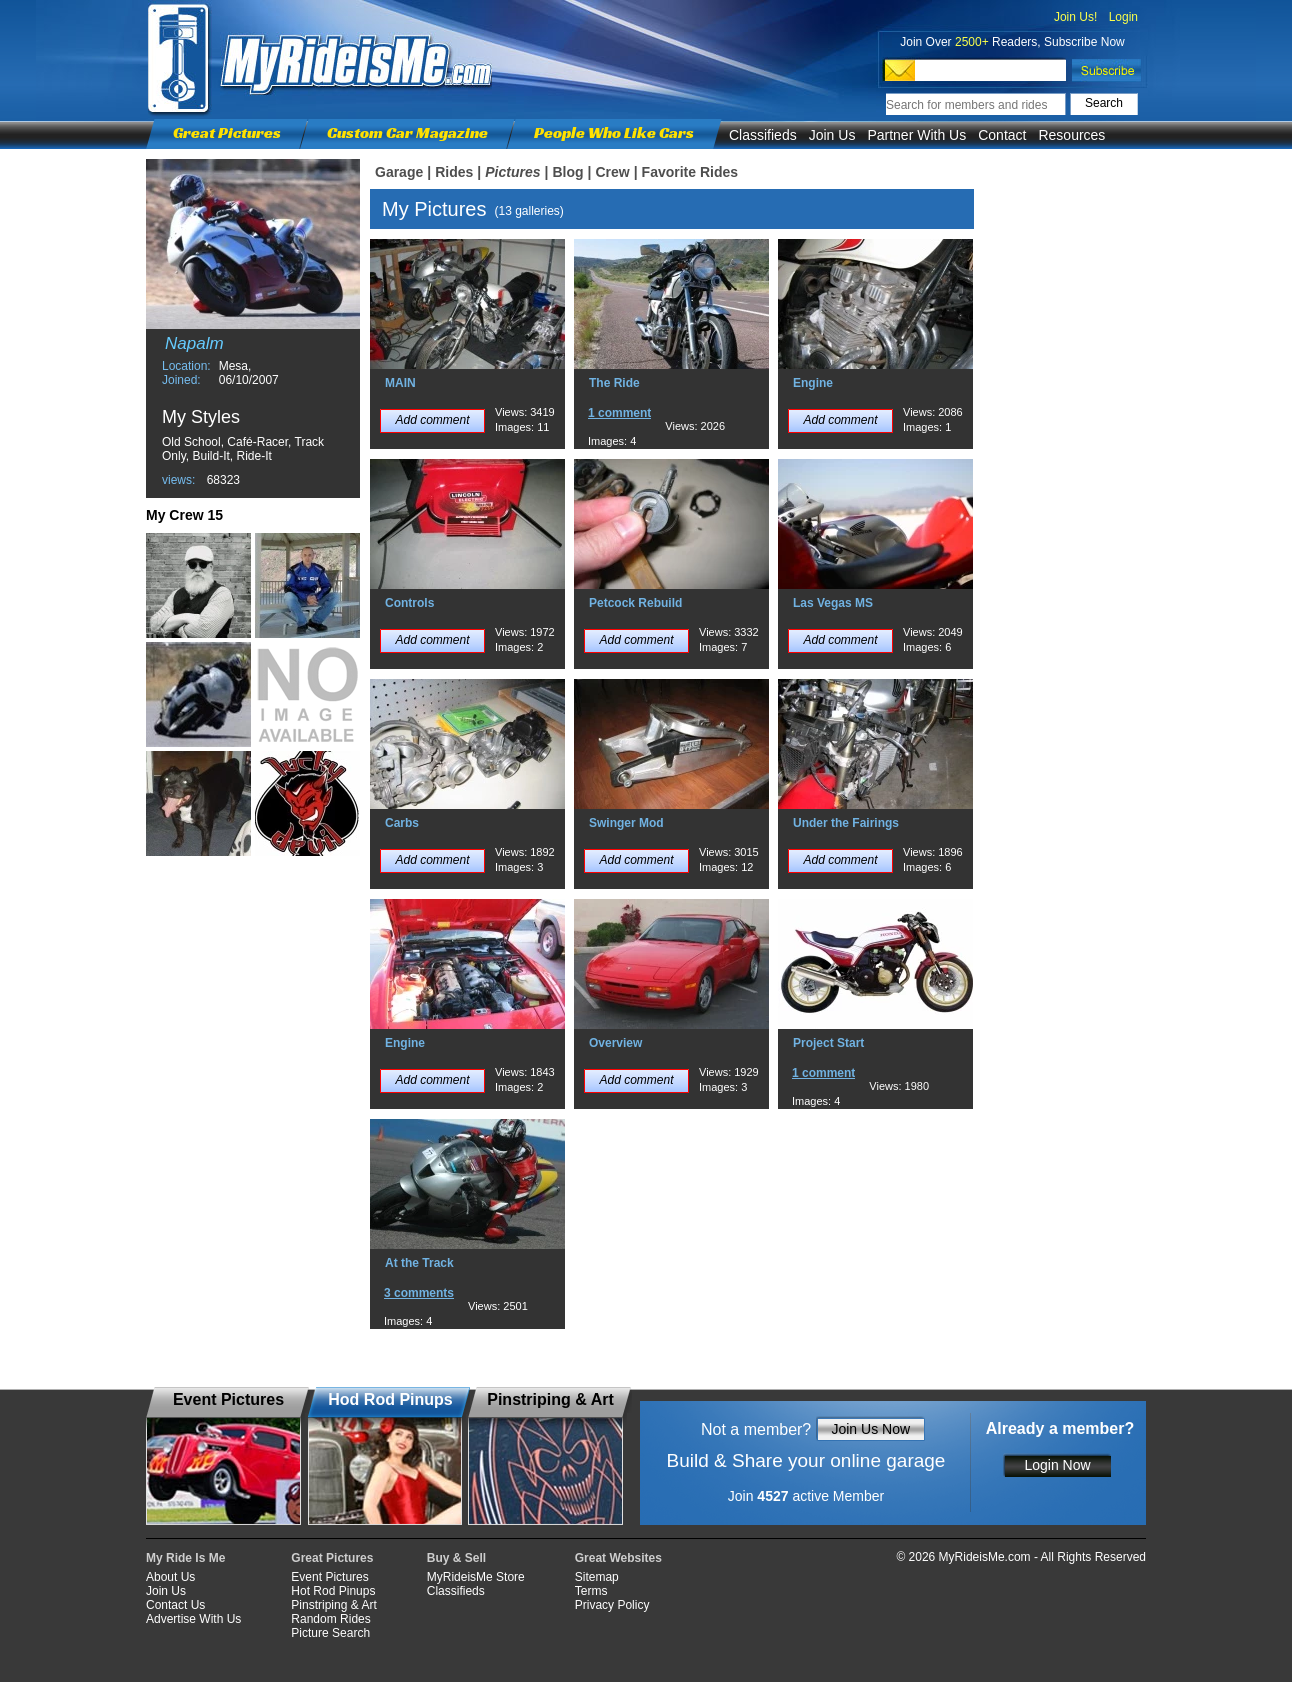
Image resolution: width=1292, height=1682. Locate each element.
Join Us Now (870, 1429)
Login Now (1057, 1465)
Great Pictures (227, 132)
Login (1123, 17)
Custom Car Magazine (407, 132)
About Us (170, 1577)
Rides (454, 172)
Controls (409, 603)
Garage (399, 172)
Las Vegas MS (833, 603)
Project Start (828, 1043)
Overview (615, 1043)
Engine (813, 383)
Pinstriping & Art (333, 1605)
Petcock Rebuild (635, 603)
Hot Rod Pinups (333, 1591)
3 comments (419, 1293)
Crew (612, 172)
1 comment (619, 413)
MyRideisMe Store (476, 1577)
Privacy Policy (612, 1605)
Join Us (832, 135)
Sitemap (597, 1577)
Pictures (512, 172)
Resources (1071, 135)
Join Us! (1075, 17)
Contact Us (175, 1605)
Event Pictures (329, 1577)
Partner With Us (916, 135)
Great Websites (618, 1558)
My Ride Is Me (185, 1558)
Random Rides (330, 1619)
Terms (591, 1591)
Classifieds (763, 135)
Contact (1002, 135)
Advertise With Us (193, 1619)
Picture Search (330, 1633)
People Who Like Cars (614, 132)
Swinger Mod (626, 823)
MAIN (400, 383)
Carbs (402, 823)
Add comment (432, 420)
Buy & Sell (456, 1558)
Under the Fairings (846, 823)
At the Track (419, 1263)
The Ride (614, 383)
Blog (567, 172)
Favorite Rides (690, 172)
